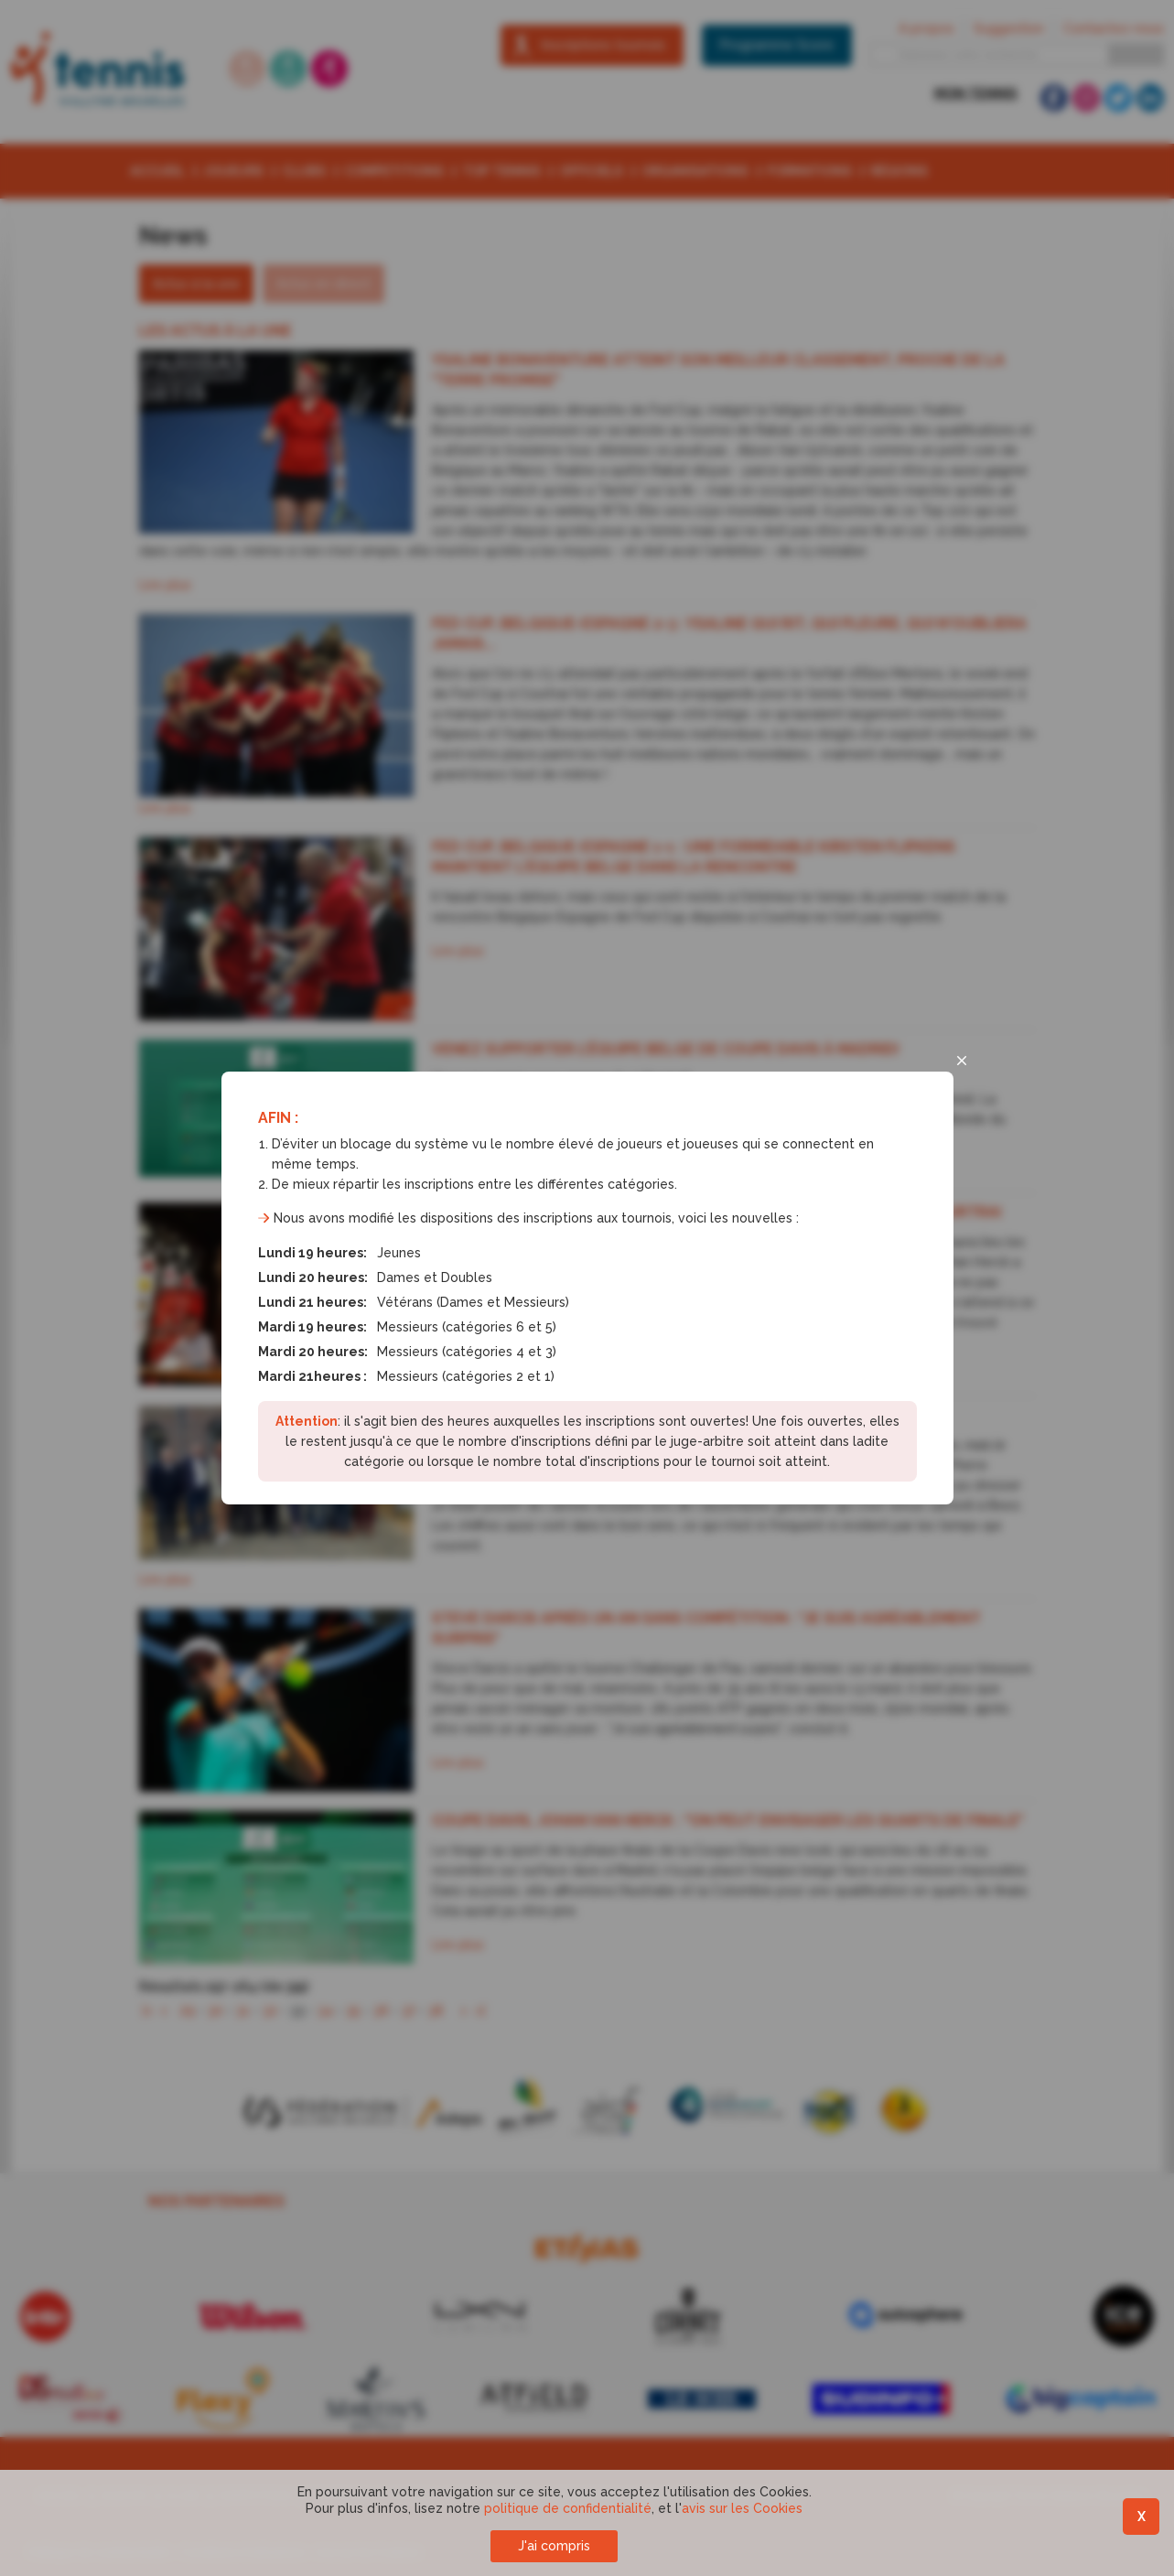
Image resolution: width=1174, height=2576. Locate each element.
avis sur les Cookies (742, 2508)
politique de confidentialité (568, 2508)
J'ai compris (554, 2545)
